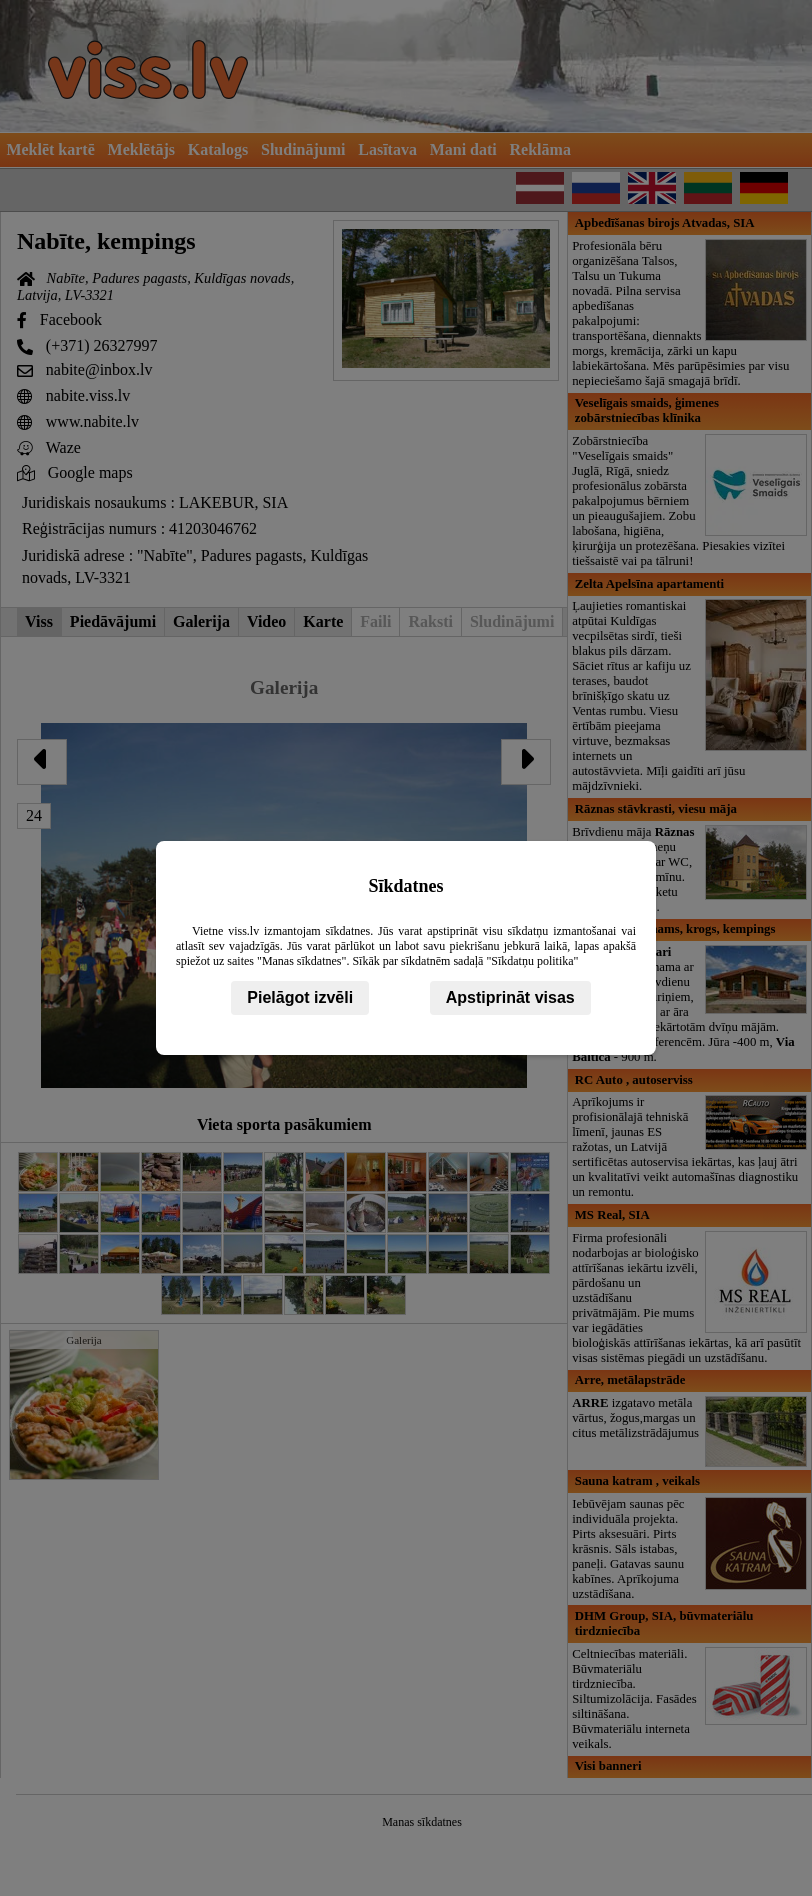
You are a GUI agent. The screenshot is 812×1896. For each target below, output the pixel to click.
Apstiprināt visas (510, 997)
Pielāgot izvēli (300, 997)
